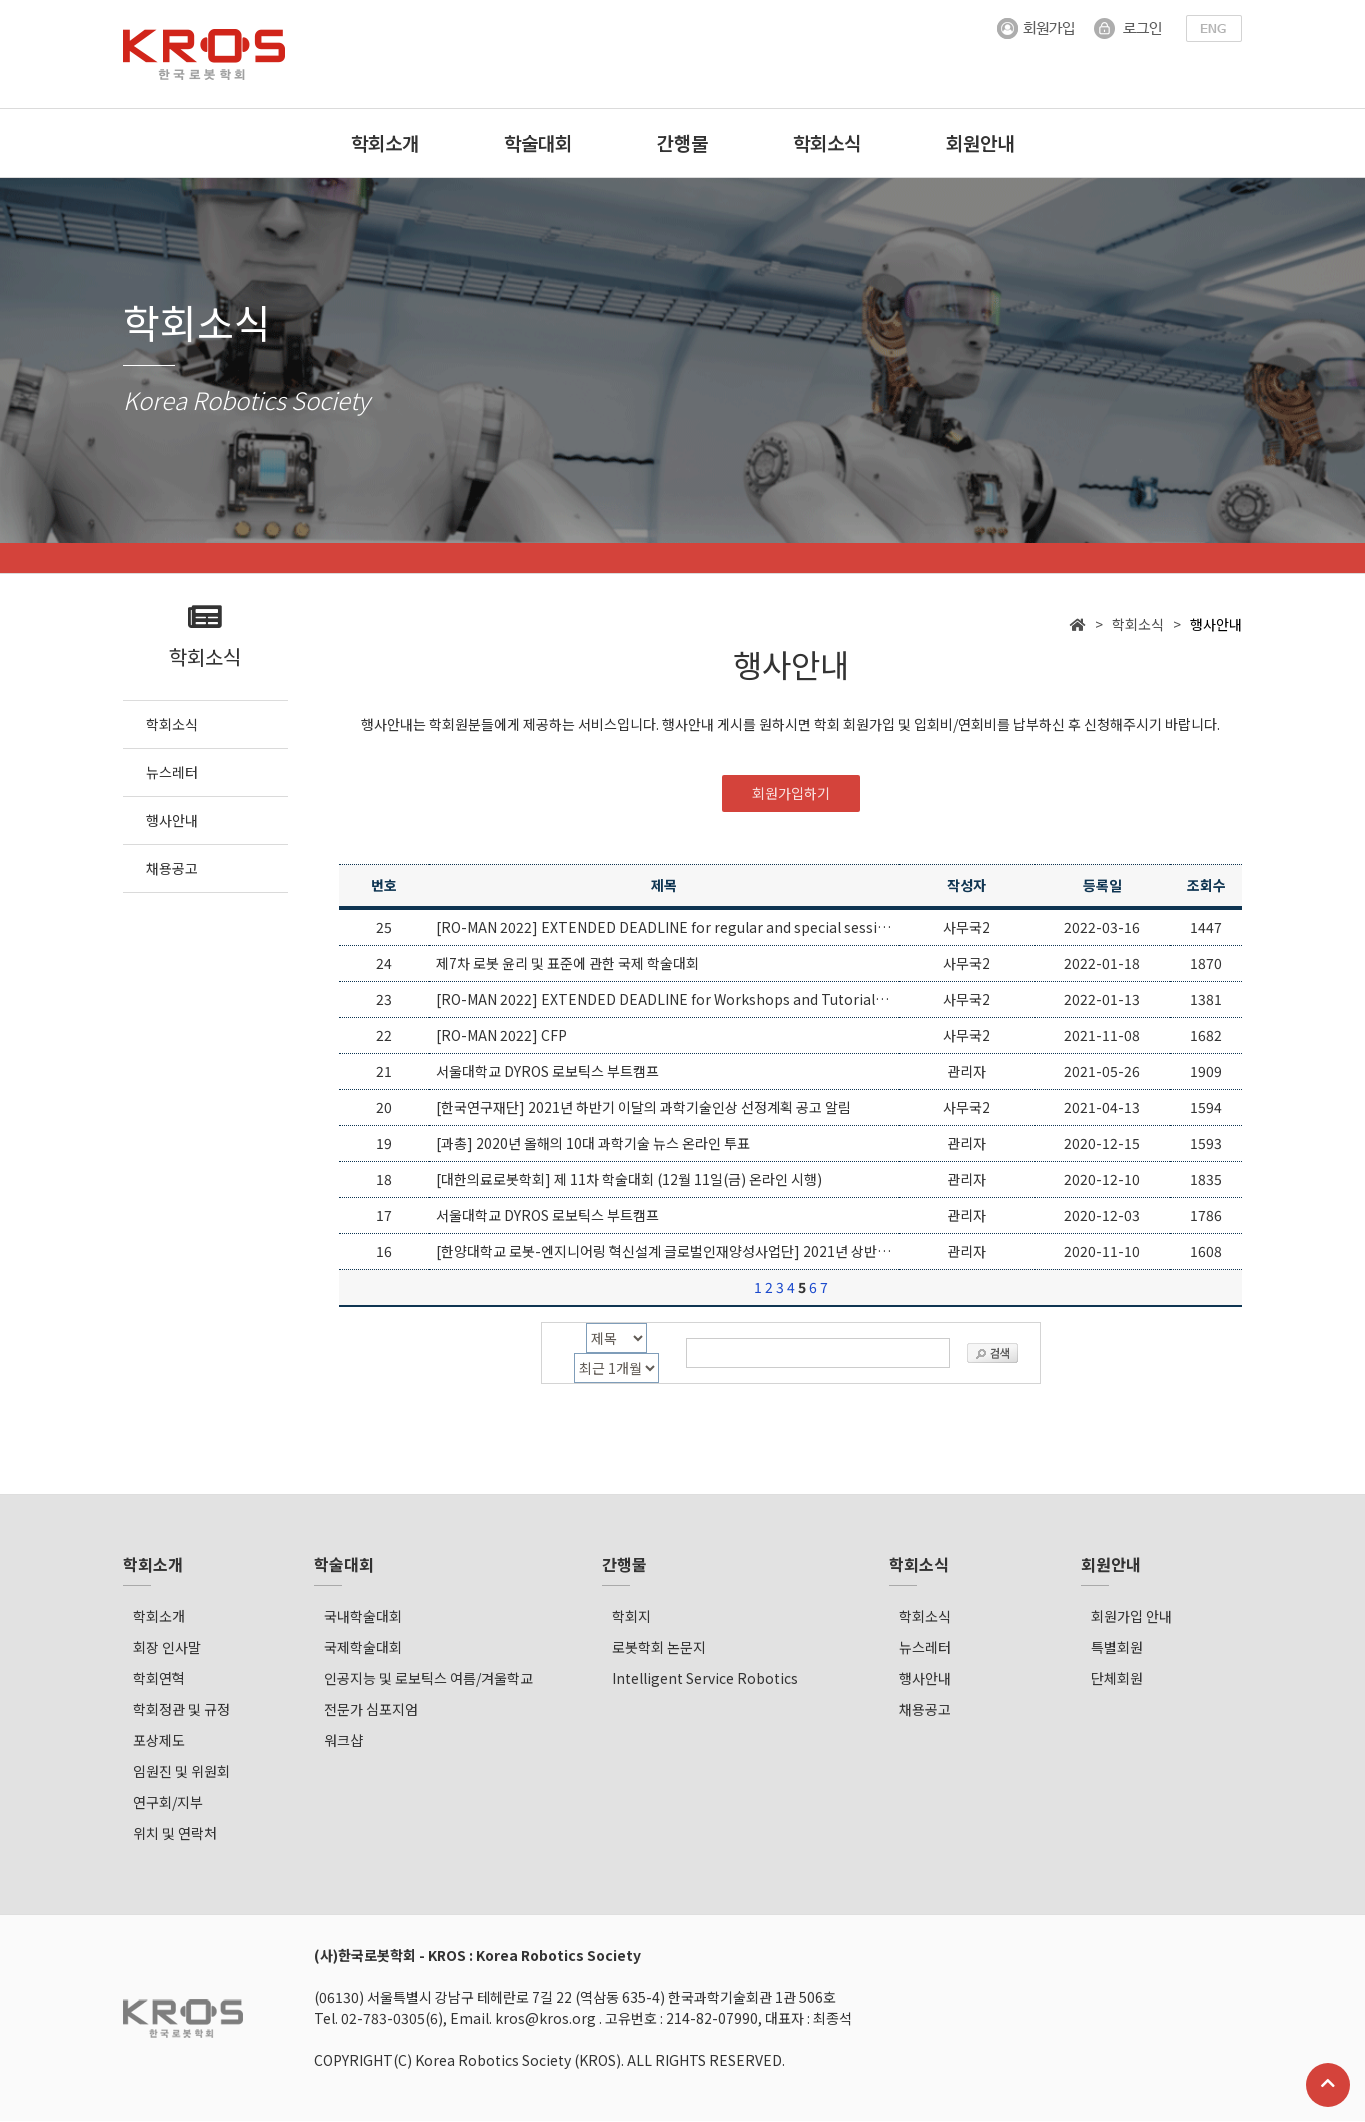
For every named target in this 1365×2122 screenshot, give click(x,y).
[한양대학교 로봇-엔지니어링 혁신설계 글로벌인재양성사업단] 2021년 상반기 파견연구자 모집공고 (724, 1252)
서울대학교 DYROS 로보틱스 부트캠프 (547, 1072)
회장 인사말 (167, 1648)
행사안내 (925, 1679)
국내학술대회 (363, 1617)
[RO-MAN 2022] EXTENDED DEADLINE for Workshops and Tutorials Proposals (694, 1000)
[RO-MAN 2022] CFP (501, 1036)
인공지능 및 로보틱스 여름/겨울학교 (428, 1679)
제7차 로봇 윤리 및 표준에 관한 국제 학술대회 (567, 964)
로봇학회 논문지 (659, 1648)
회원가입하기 (791, 794)
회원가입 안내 (1131, 1617)
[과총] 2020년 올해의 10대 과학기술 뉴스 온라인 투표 (593, 1144)
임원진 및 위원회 (181, 1772)
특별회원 (1117, 1648)
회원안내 (980, 143)
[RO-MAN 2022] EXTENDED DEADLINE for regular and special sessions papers (694, 928)
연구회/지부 (168, 1803)
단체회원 (1117, 1679)
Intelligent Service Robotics (705, 1679)
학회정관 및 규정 (181, 1710)
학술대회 (538, 143)
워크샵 (343, 1741)
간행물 (682, 143)
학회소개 (385, 143)
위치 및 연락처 (175, 1834)
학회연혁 (159, 1679)
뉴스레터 (925, 1648)
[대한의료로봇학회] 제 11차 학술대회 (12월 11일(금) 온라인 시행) (629, 1180)
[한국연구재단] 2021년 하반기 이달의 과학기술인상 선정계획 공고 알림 (643, 1108)
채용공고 (925, 1710)
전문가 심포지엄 (371, 1710)
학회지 (631, 1617)
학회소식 (827, 143)
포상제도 (159, 1741)
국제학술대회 (363, 1648)
